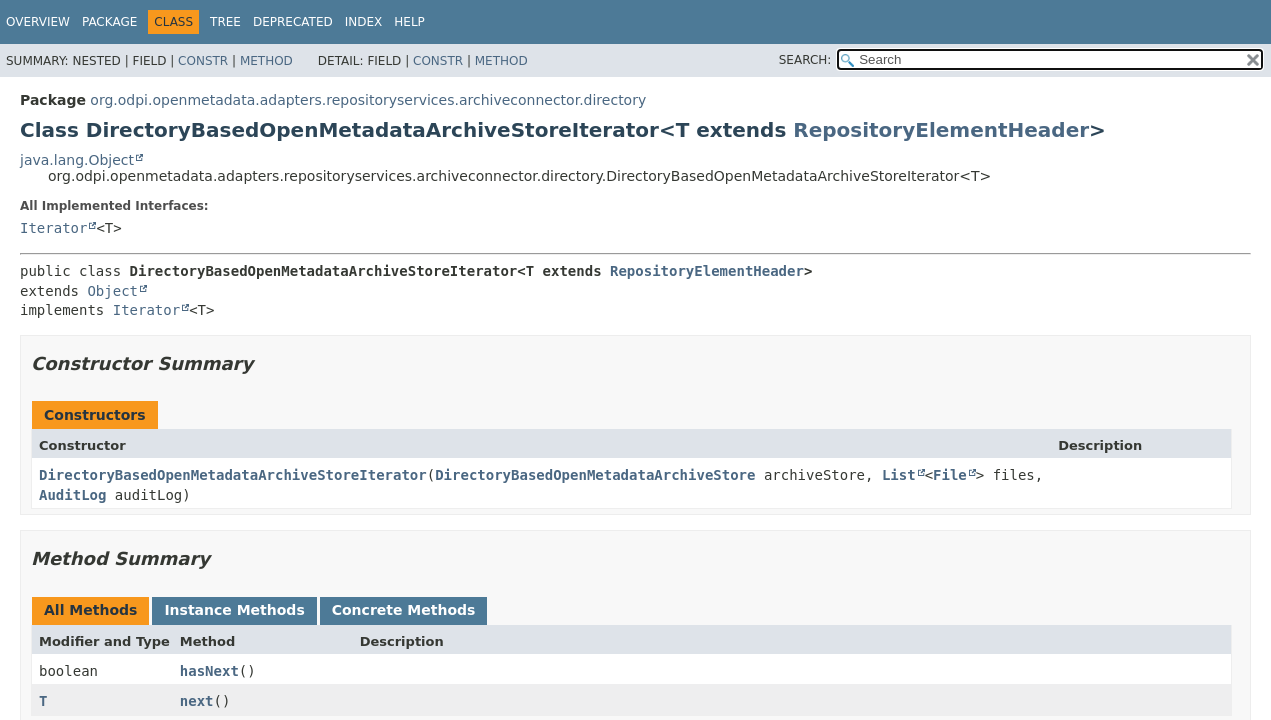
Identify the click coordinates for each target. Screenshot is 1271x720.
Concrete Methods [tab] (404, 610)
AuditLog (72, 495)
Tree (225, 22)
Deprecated (293, 22)
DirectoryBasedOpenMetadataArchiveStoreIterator (233, 475)
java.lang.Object (77, 160)
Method (266, 61)
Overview (38, 22)
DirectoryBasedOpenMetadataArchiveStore (595, 475)
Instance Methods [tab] (234, 610)
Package (109, 22)
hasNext (209, 671)
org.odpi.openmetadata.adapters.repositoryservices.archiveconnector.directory (368, 100)
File (950, 475)
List (899, 475)
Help (409, 22)
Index (364, 22)
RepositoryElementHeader (941, 130)
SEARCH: (805, 60)
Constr (203, 61)
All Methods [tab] (90, 610)
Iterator (53, 228)
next (197, 701)
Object (112, 291)
